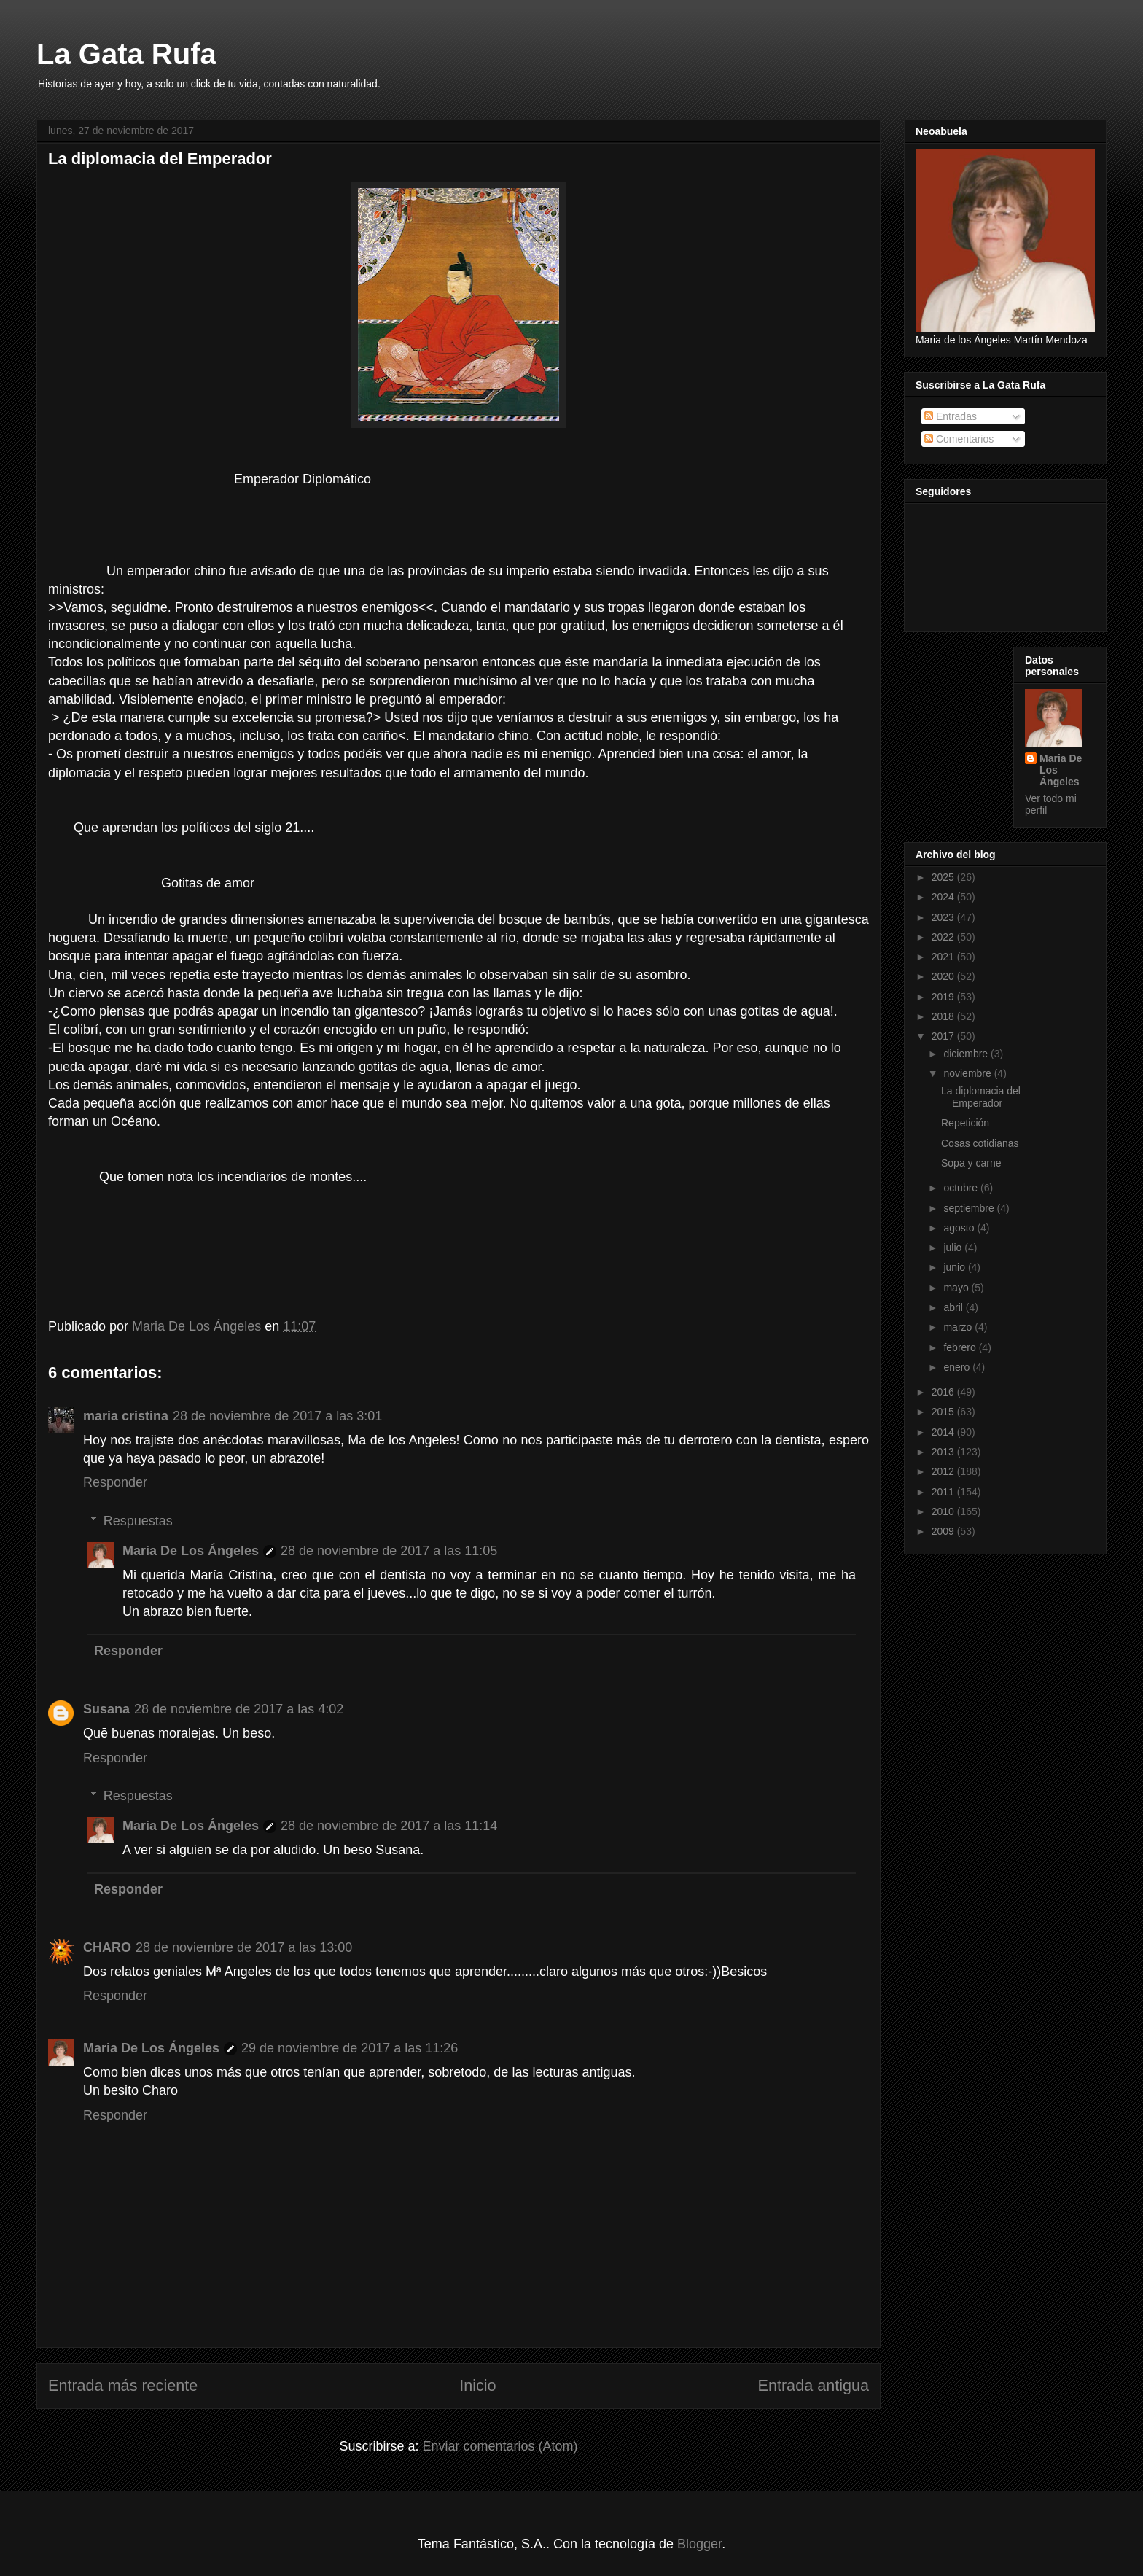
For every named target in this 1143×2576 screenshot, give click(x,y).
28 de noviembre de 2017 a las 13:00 (244, 1947)
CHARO (107, 1947)
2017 (944, 1036)
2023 (944, 917)
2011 (944, 1492)
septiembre (969, 1208)
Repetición (965, 1123)
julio (953, 1247)
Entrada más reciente (123, 2385)
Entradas (950, 416)
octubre (961, 1188)
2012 (944, 1471)
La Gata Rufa (126, 54)
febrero (960, 1347)
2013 (944, 1452)
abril (954, 1307)
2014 (944, 1432)
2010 (944, 1511)
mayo (957, 1287)
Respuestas (138, 1521)
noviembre (968, 1073)
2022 (944, 937)
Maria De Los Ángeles (190, 1551)
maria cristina (125, 1416)
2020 (944, 976)
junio (955, 1267)
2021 (944, 956)
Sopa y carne (971, 1163)
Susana (106, 1709)
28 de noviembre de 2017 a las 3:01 (277, 1416)
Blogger (699, 2544)
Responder (115, 1482)
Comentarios (959, 439)
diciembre (967, 1053)
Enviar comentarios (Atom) (499, 2446)
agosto (960, 1228)
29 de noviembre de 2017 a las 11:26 (349, 2048)
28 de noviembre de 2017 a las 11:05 (389, 1551)
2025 (944, 877)
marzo (959, 1327)
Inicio (477, 2385)
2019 (944, 997)
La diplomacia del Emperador (981, 1097)
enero (957, 1367)
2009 (944, 1531)
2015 (944, 1411)
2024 (944, 897)
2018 (944, 1016)
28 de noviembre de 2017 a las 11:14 (389, 1825)
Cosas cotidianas (980, 1143)
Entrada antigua (813, 2385)
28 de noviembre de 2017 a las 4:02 (238, 1709)
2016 (944, 1392)
